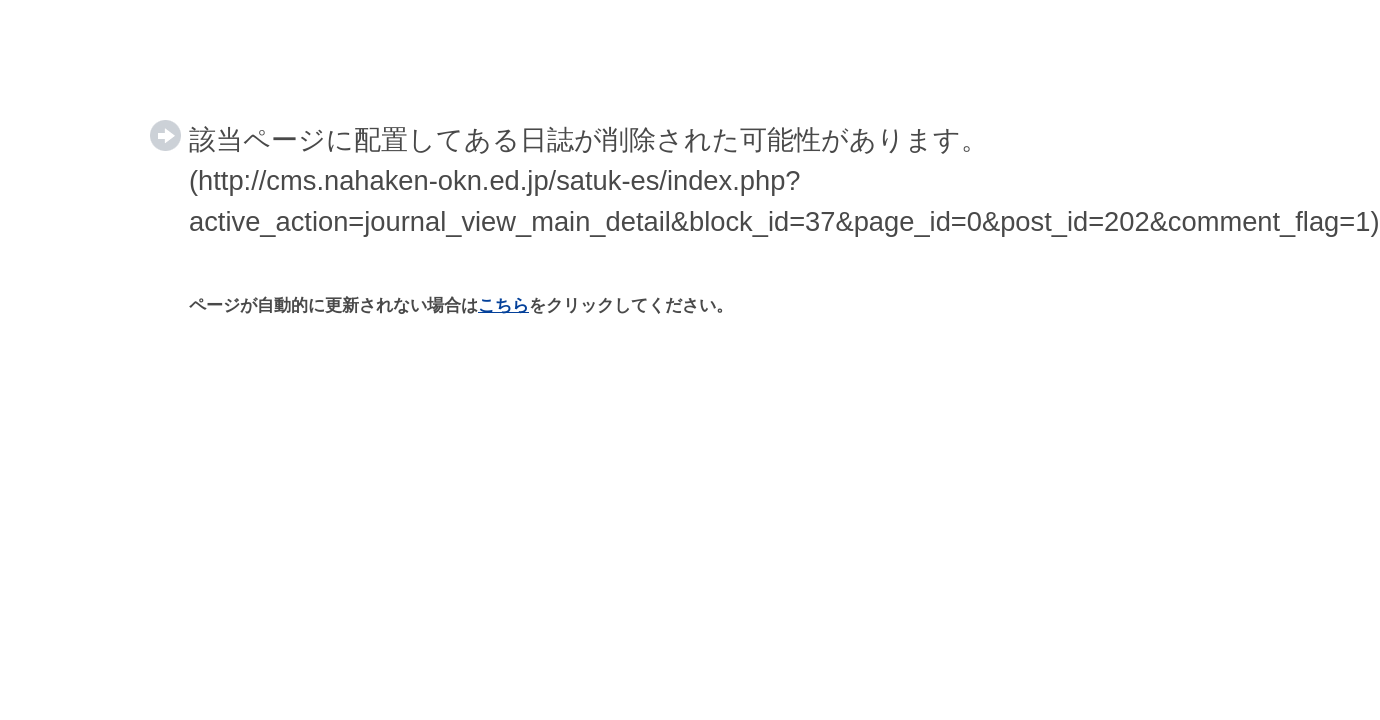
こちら (503, 305)
